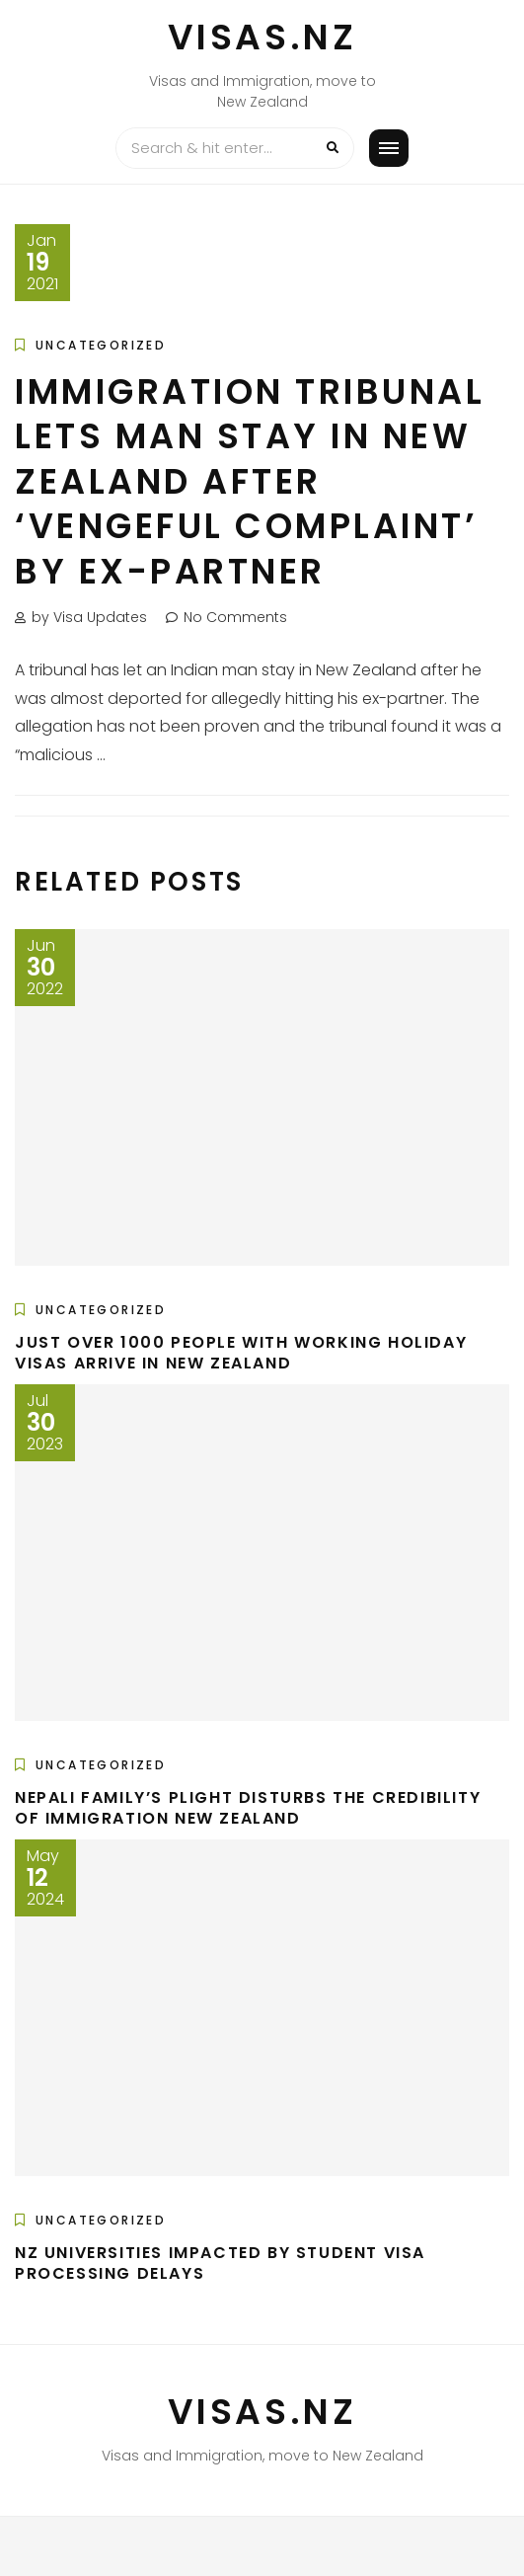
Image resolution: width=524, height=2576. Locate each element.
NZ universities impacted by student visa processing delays (220, 2263)
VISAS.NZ (262, 37)
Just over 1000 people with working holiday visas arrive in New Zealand (241, 1352)
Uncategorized (101, 345)
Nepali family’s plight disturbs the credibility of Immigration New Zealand (248, 1808)
